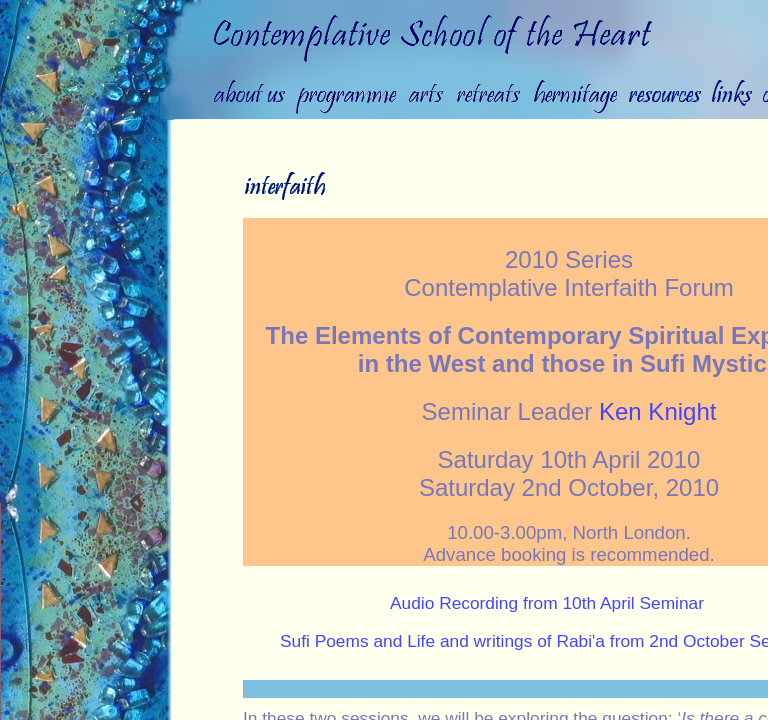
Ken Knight (657, 411)
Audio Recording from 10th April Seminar (547, 603)
